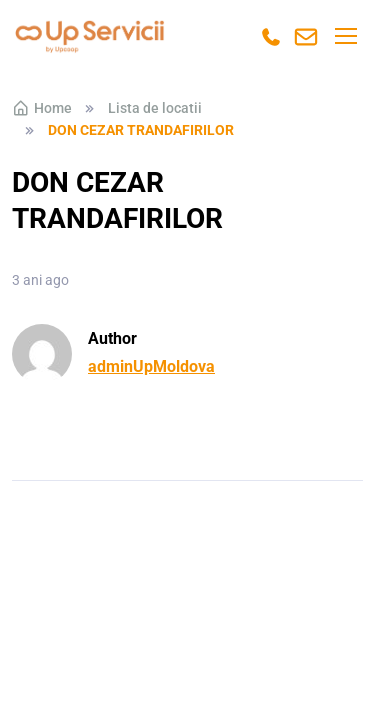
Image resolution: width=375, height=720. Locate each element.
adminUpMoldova (151, 366)
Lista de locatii (155, 108)
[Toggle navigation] (345, 36)
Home (42, 108)
